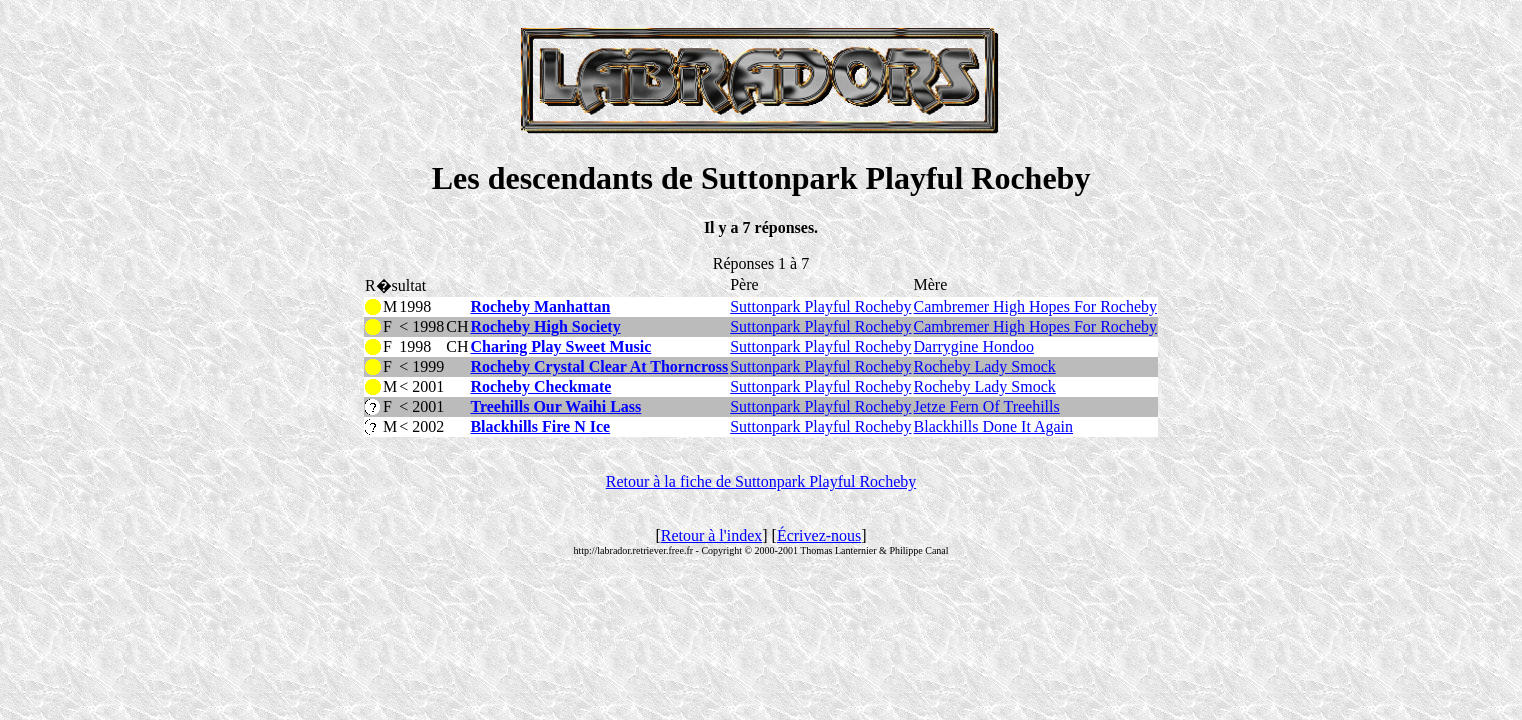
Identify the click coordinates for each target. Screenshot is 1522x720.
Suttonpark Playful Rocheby (820, 306)
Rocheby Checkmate (540, 386)
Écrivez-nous (819, 535)
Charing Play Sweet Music (560, 346)
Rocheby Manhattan (540, 306)
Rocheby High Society (545, 326)
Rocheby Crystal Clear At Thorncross (599, 366)
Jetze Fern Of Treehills (987, 406)
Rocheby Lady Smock (985, 366)
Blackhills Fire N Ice (540, 426)
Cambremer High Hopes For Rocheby (1036, 306)
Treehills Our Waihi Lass (555, 406)
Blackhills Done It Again (994, 426)
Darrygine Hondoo (974, 346)
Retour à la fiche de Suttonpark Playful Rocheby (761, 481)
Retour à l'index (712, 535)
